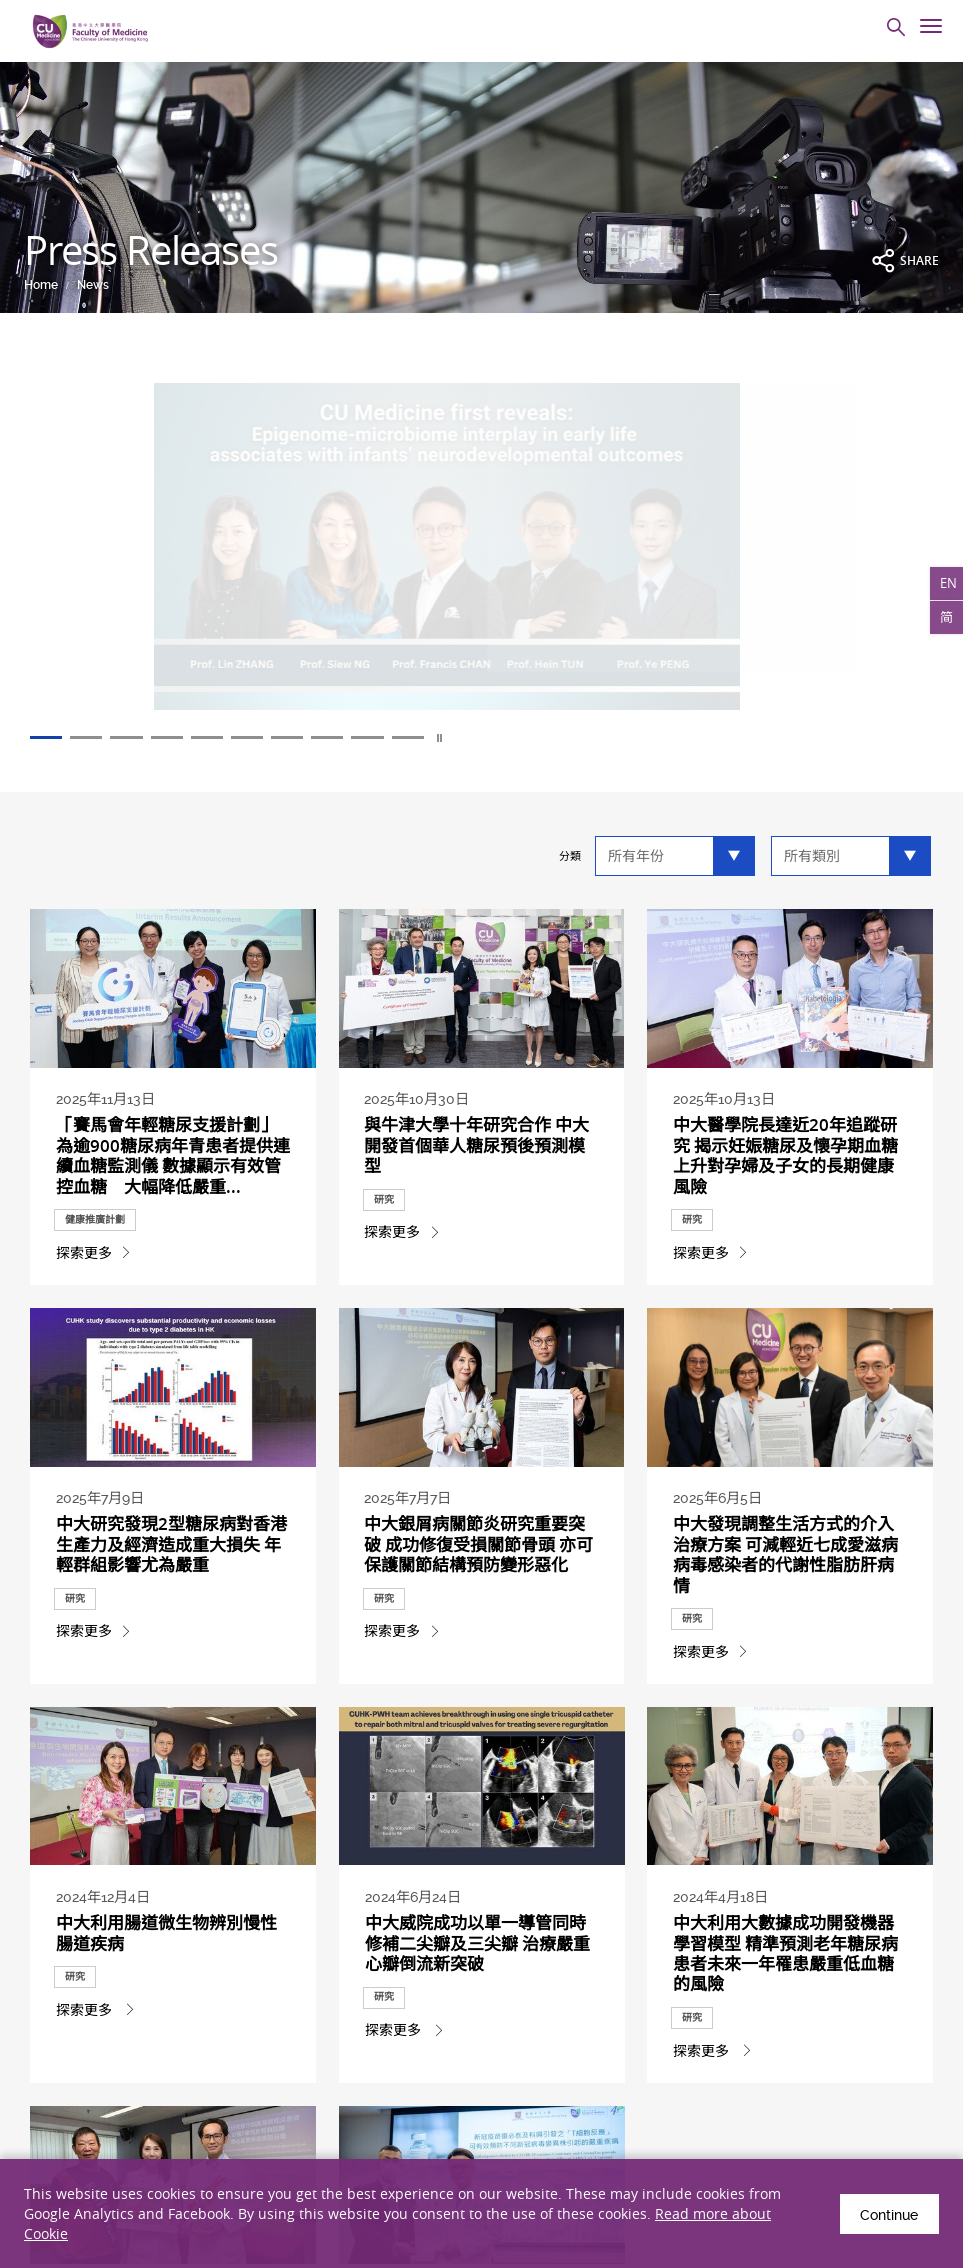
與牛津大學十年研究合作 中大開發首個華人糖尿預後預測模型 (476, 1151)
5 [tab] (242, 738)
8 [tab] (386, 738)
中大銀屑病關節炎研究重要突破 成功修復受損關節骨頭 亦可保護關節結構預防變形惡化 (476, 1655)
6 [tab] (290, 738)
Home (41, 285)
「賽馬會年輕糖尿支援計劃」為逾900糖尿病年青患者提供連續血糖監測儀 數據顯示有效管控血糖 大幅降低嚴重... (172, 1161)
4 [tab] (194, 738)
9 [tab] (434, 738)
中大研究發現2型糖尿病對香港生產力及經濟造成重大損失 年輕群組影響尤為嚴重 (170, 1645)
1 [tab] (50, 738)
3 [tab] (146, 738)
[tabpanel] (481, 558)
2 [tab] (98, 738)
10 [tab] (482, 738)
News (93, 285)
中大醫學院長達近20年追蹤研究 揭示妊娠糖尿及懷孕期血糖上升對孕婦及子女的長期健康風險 (785, 1161)
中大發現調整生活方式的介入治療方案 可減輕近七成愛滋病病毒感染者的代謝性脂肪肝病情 (785, 1655)
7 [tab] (338, 738)
